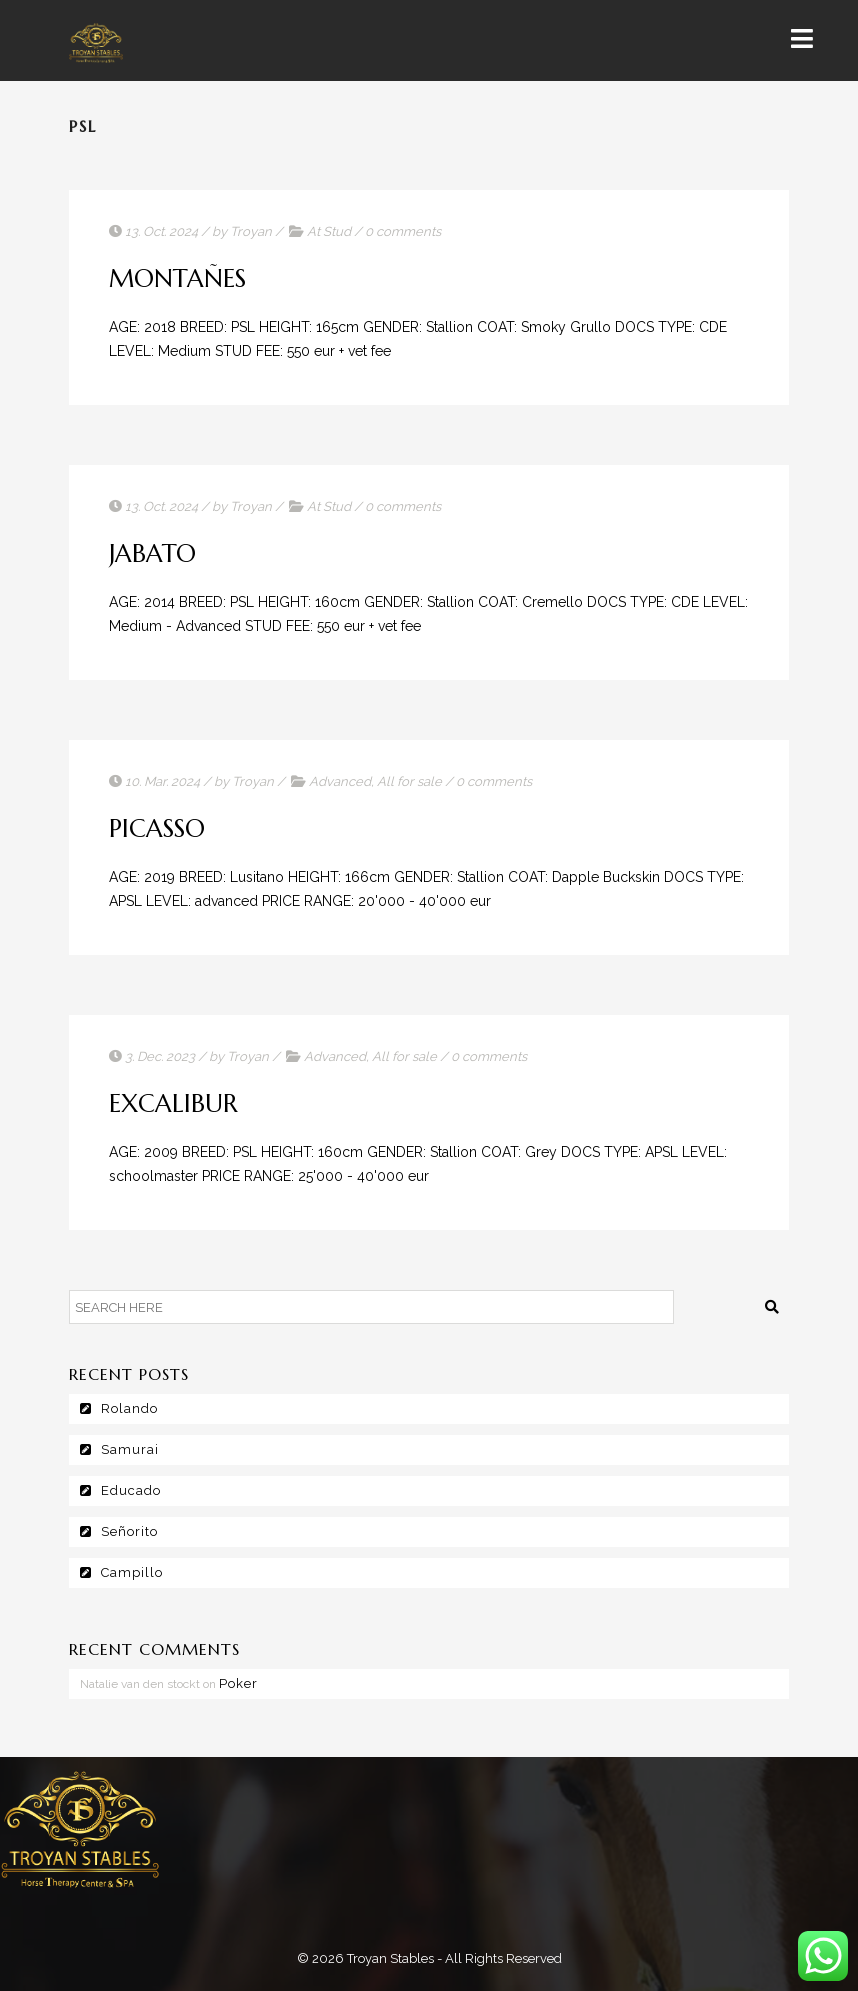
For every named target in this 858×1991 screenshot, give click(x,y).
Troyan (251, 231)
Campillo (132, 1572)
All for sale (409, 781)
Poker (238, 1683)
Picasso (157, 828)
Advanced (340, 781)
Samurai (130, 1449)
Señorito (129, 1531)
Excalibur (173, 1103)
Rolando (129, 1408)
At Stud (329, 231)
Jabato (152, 553)
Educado (131, 1490)
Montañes (177, 278)
